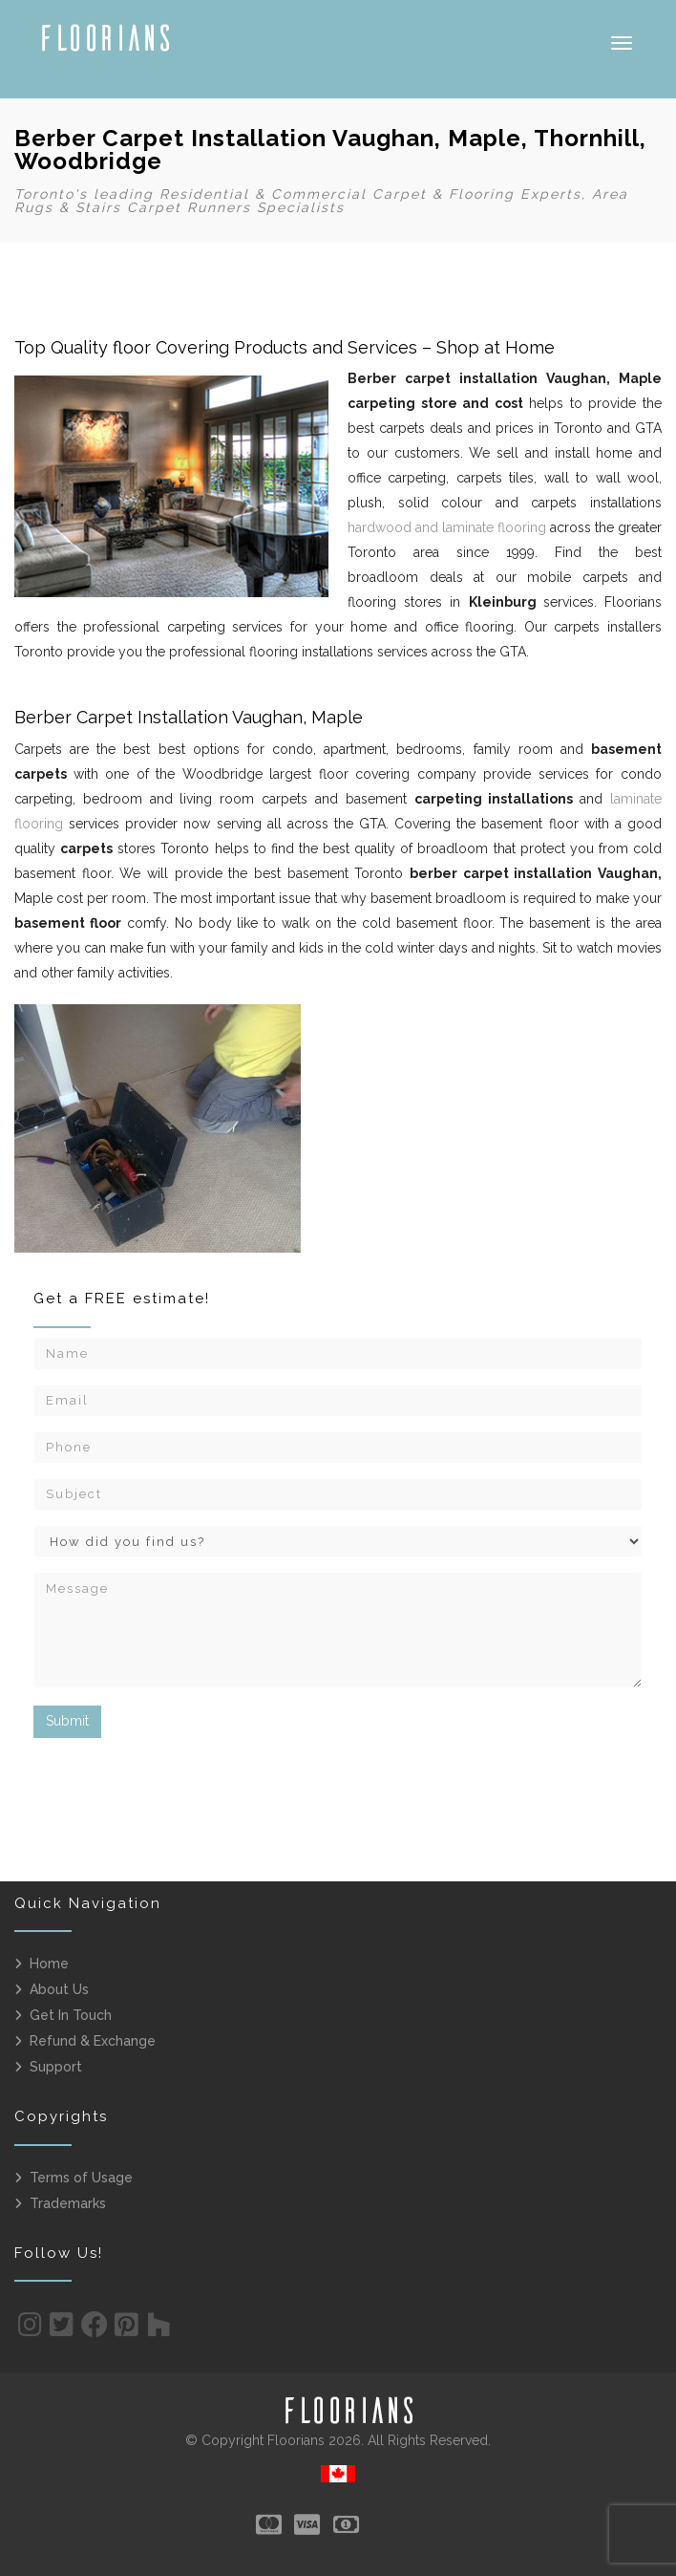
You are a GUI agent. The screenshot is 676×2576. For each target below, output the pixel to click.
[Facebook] (94, 2329)
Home (49, 1963)
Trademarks (68, 2203)
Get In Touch (71, 2015)
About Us (59, 1989)
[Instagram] (30, 2329)
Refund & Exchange (93, 2041)
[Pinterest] (126, 2329)
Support (56, 2066)
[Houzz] (159, 2329)
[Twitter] (62, 2329)
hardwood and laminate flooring (447, 527)
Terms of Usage (81, 2177)
